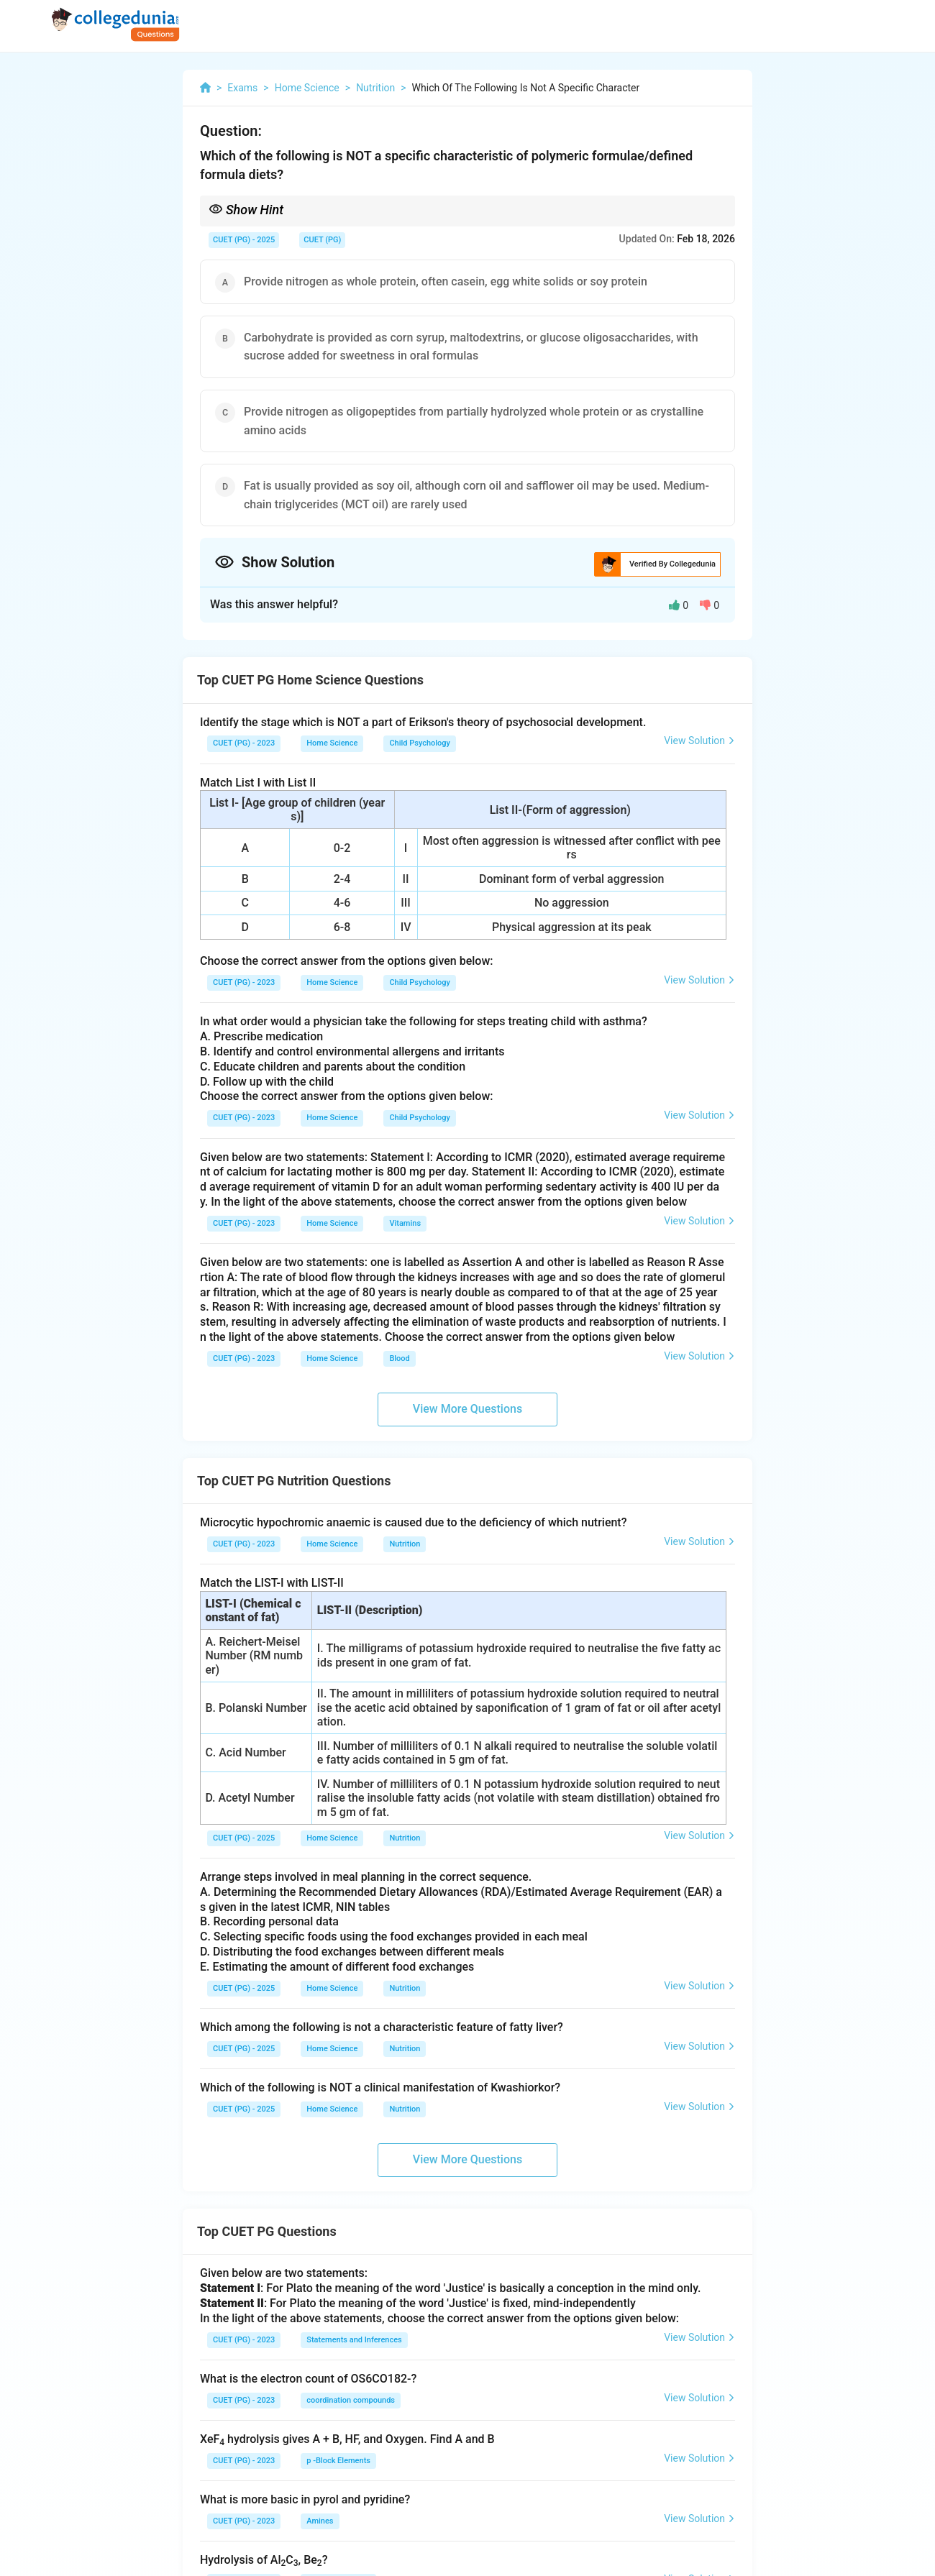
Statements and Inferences (353, 2339)
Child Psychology (419, 743)
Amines (319, 2521)
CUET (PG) (322, 239)
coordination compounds (350, 2400)
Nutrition (404, 1544)
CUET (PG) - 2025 (244, 239)
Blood (399, 1358)
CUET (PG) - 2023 (244, 743)
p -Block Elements (338, 2460)
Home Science (331, 743)
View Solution (699, 740)
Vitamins (405, 1223)
